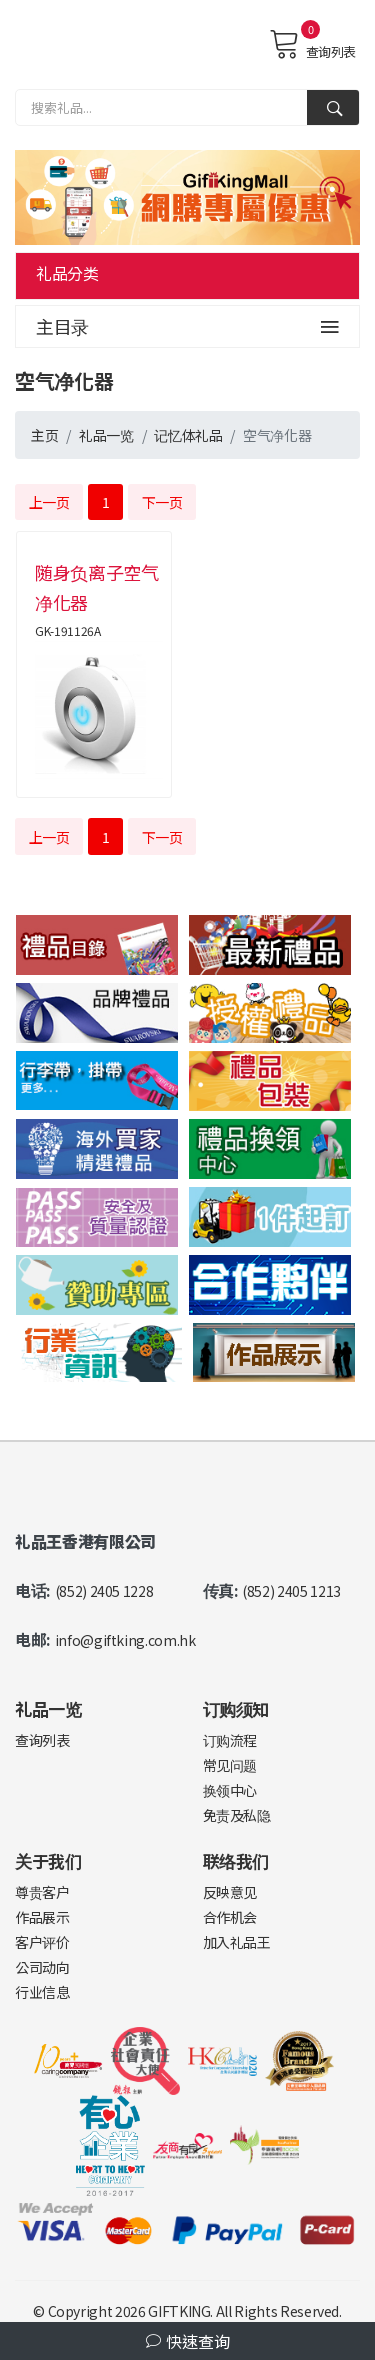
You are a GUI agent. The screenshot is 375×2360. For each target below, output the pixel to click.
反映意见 (230, 1892)
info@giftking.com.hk (125, 1640)
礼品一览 (106, 435)
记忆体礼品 (188, 435)
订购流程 (230, 1740)
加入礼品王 (237, 1942)
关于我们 (48, 1860)
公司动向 (42, 1967)
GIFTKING (179, 2311)
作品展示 (42, 1917)
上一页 (49, 502)
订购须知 (236, 1708)
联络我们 (236, 1860)
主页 (44, 435)
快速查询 (188, 2341)
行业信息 (42, 1992)
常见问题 (230, 1765)
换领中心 (230, 1790)
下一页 (162, 502)
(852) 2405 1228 (104, 1591)
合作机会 (230, 1917)
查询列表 (312, 44)
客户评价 (42, 1942)
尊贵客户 (42, 1892)
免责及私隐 (237, 1815)
